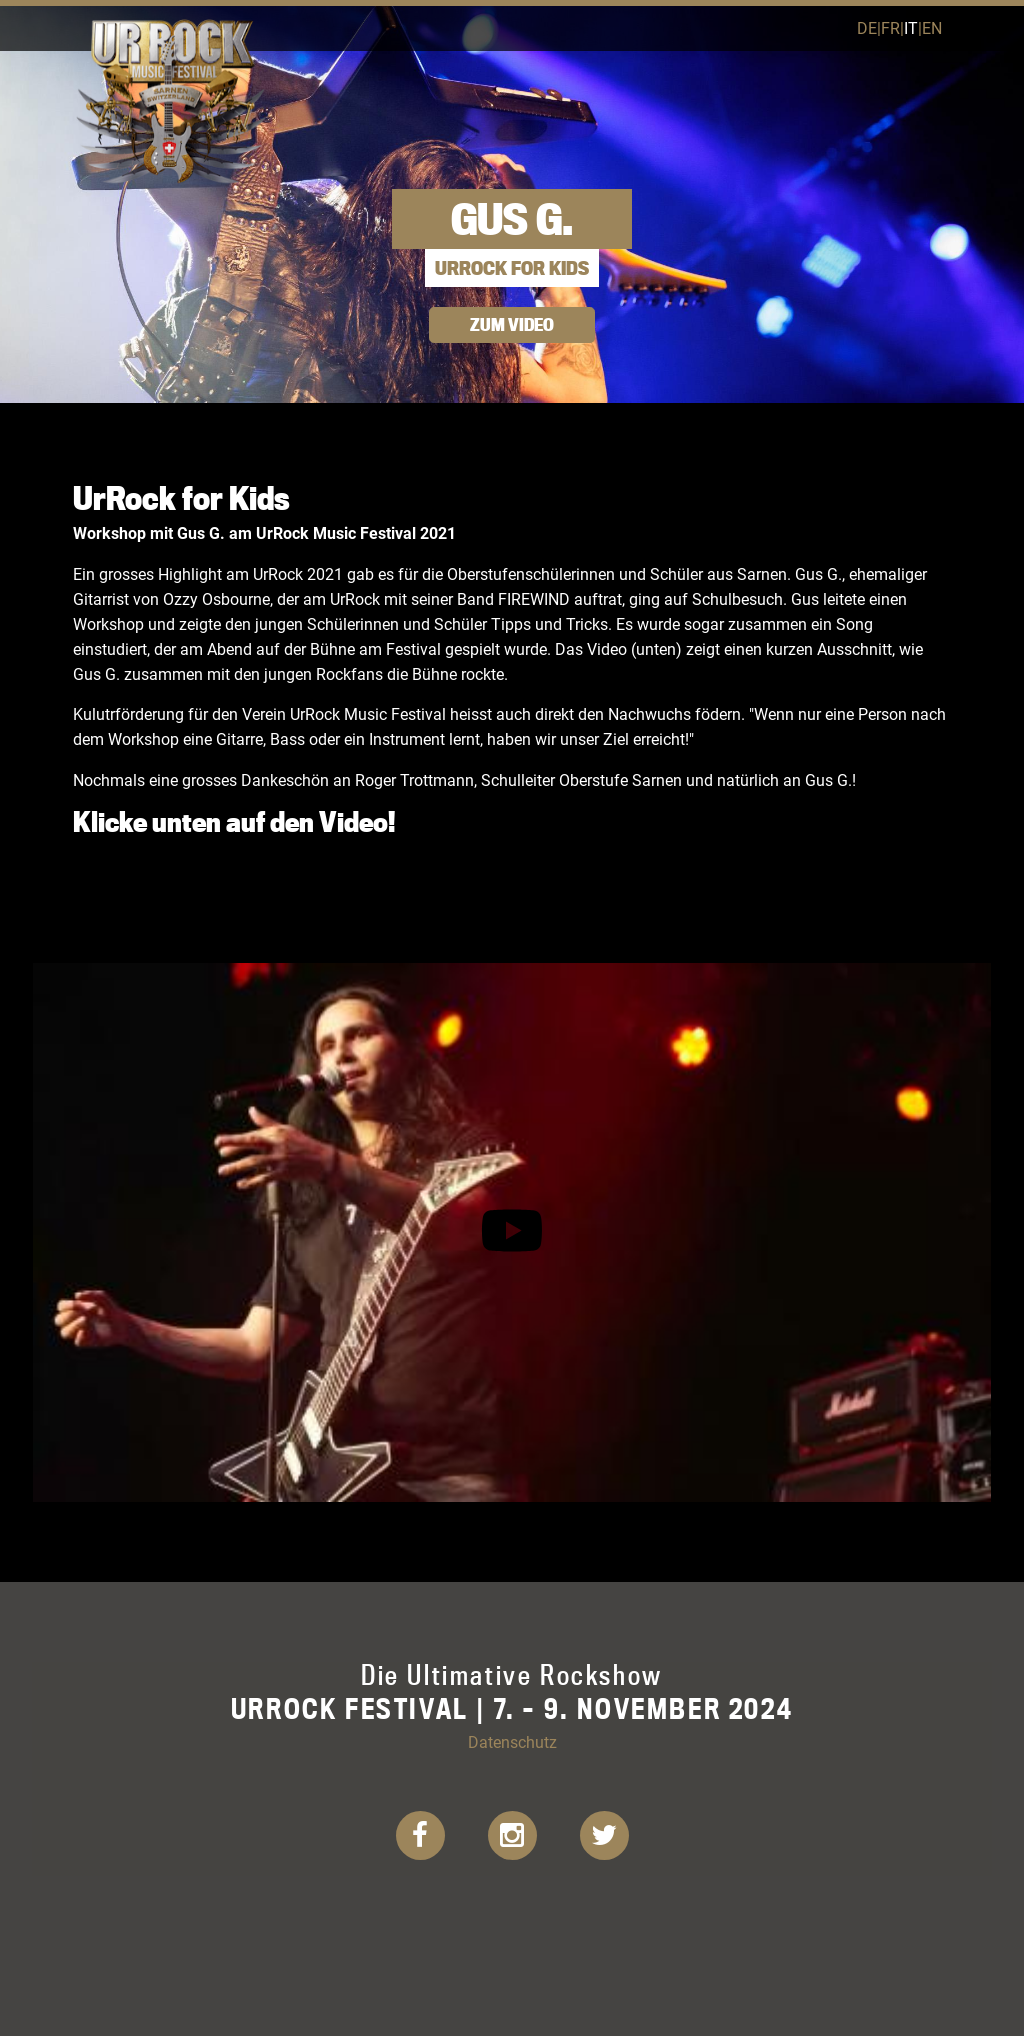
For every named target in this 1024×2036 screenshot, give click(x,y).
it (911, 27)
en (932, 27)
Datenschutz (512, 1741)
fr (890, 27)
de (867, 27)
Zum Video (512, 324)
